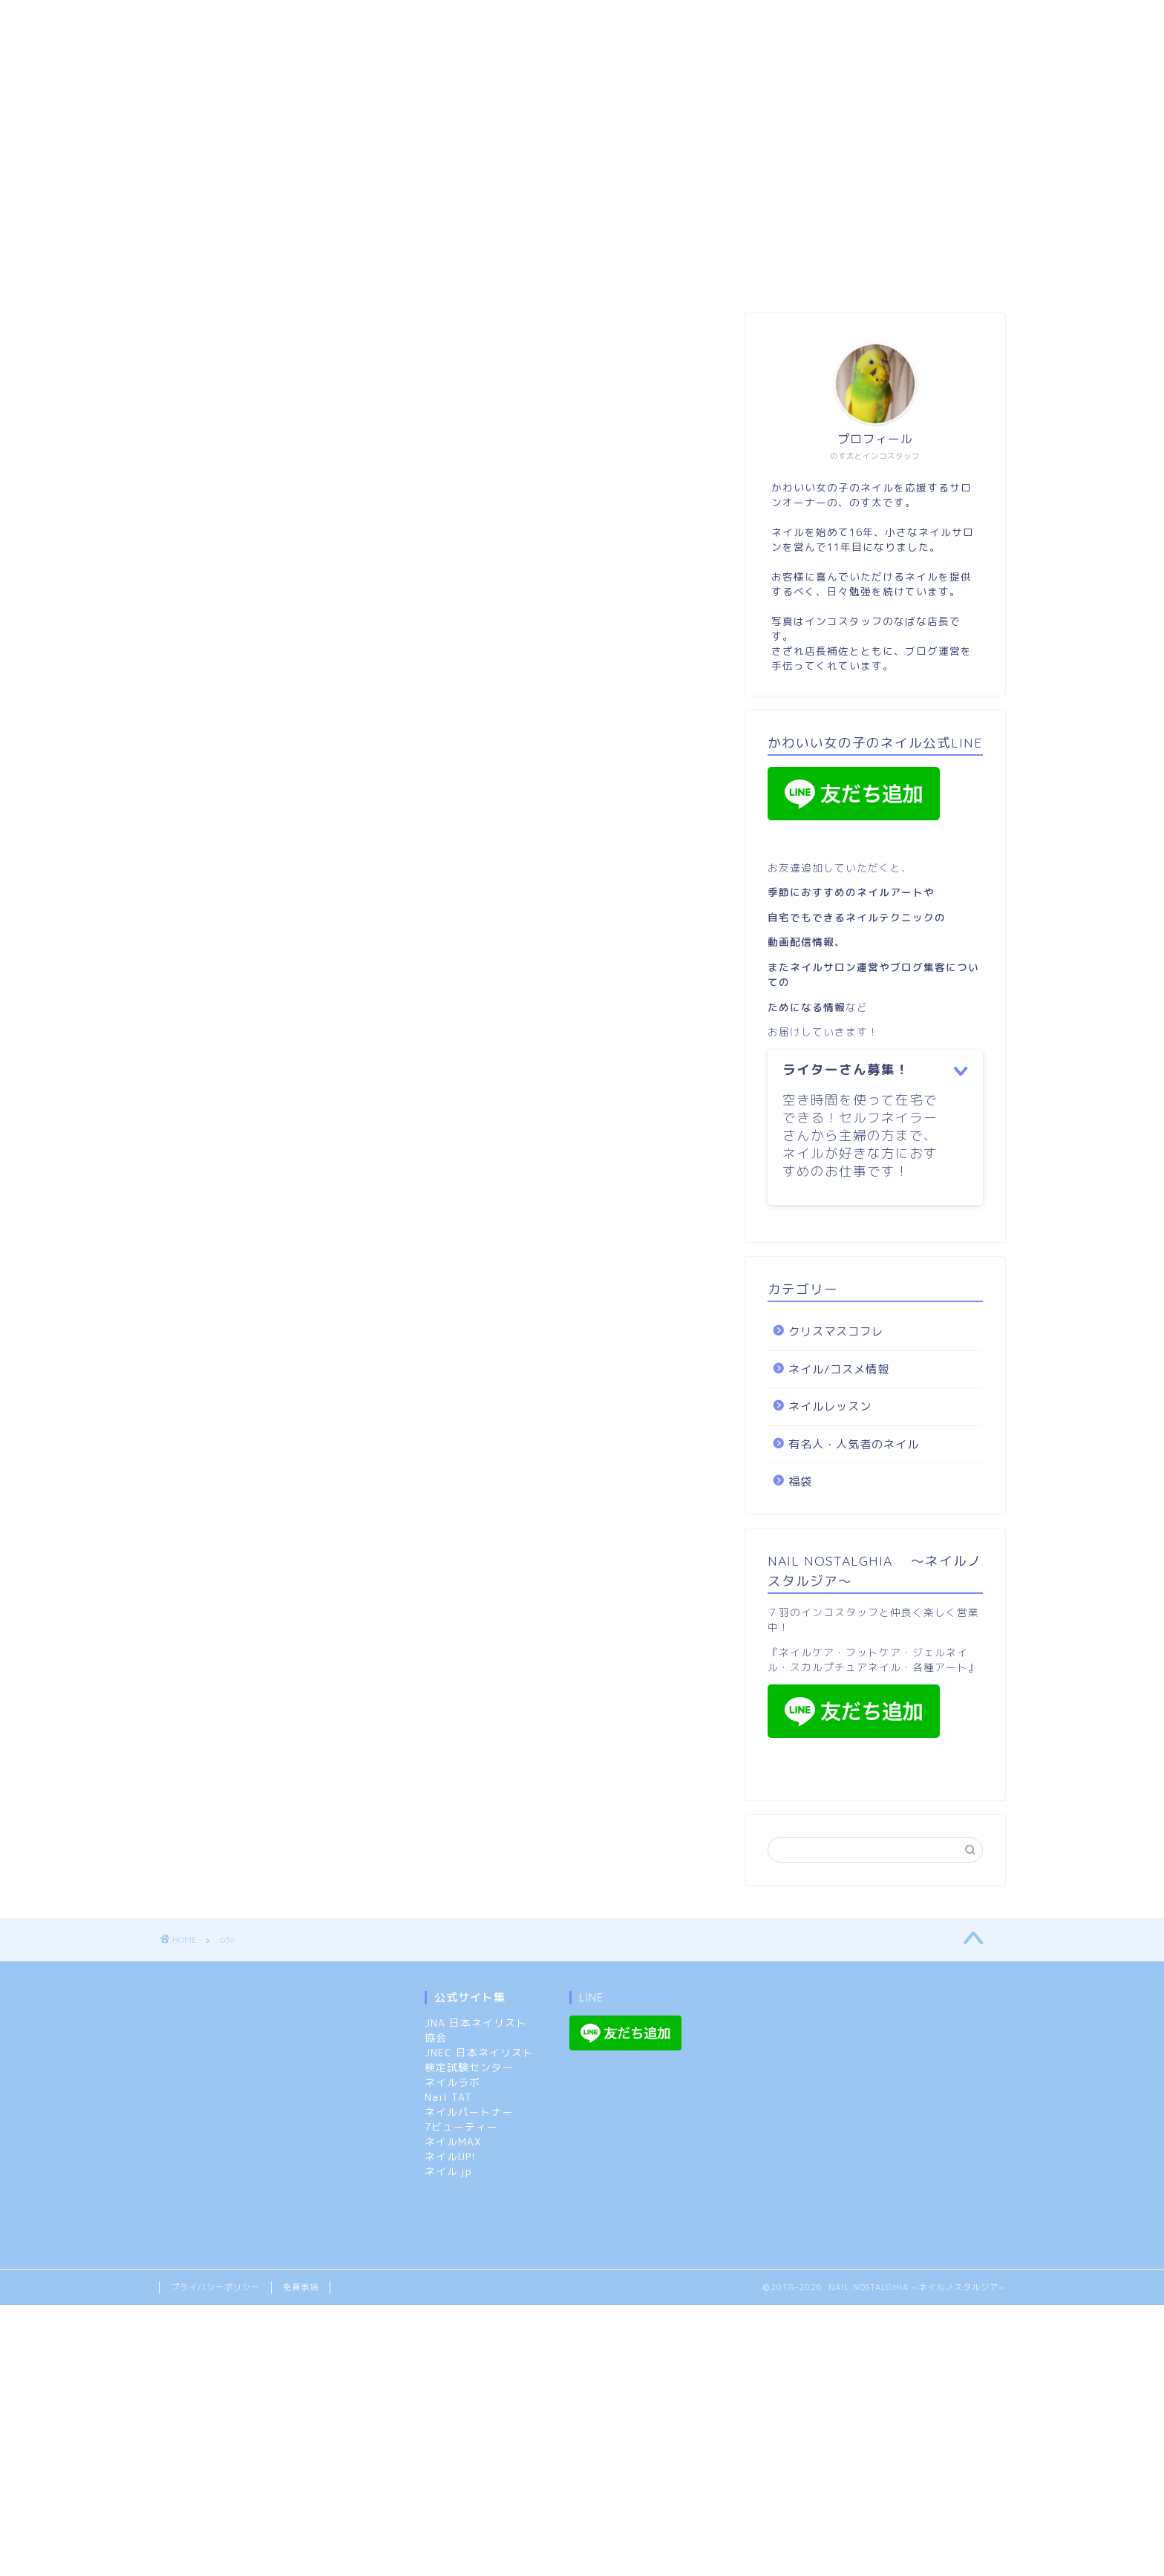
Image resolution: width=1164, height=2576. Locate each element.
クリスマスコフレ (396, 49)
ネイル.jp (448, 2171)
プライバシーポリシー (215, 2287)
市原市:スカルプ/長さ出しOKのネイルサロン (290, 20)
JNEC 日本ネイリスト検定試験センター (479, 2059)
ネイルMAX (453, 2141)
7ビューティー (461, 2126)
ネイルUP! (450, 2156)
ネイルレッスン (216, 49)
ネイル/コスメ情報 (815, 20)
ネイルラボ (452, 2082)
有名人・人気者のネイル (853, 1444)
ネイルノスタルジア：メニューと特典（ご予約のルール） (585, 20)
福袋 (303, 49)
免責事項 (300, 2287)
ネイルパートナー (469, 2112)
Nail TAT (448, 2097)
